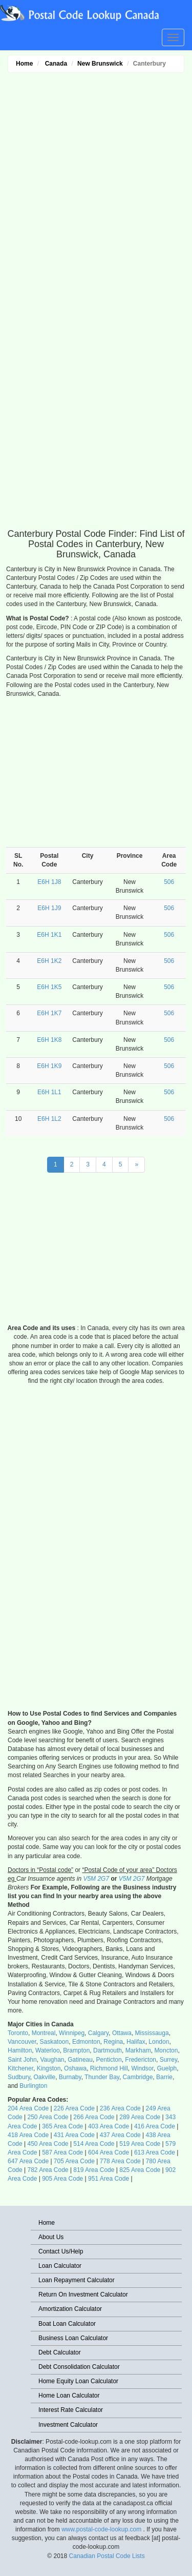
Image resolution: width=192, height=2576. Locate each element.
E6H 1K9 (49, 1066)
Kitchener (20, 2068)
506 (169, 882)
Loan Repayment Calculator (76, 2280)
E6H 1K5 (49, 987)
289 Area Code (139, 2117)
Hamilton (20, 2050)
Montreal (44, 2033)
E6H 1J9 (49, 908)
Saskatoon (54, 2041)
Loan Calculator (59, 2265)
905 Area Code (62, 2178)
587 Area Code (62, 2152)
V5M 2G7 (96, 1878)
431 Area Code (74, 2135)
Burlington (33, 2085)
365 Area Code (62, 2126)
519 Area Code (139, 2143)
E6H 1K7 (49, 1013)
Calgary (98, 2033)
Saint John (22, 2059)
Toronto (18, 2033)
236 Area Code (120, 2108)
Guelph (167, 2068)
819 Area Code (93, 2170)
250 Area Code (47, 2117)
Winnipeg (71, 2033)
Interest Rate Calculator (70, 2409)
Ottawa (122, 2033)
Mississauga (152, 2033)
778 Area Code (120, 2161)
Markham (138, 2050)
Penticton (109, 2059)
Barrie (164, 2077)
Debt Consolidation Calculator (79, 2366)
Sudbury (19, 2077)
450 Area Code (47, 2143)
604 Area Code (108, 2152)
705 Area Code (74, 2161)
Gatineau (80, 2059)
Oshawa (75, 2068)
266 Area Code (93, 2117)
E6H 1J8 (49, 882)
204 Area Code (28, 2108)
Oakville (44, 2077)
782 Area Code (47, 2170)
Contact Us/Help (60, 2251)
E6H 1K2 (49, 960)
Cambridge (138, 2077)
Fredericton (140, 2059)
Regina (113, 2041)
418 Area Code (28, 2135)
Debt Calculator (59, 2352)
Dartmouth (107, 2050)
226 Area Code (74, 2108)
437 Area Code (120, 2135)
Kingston (49, 2068)
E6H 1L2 (49, 1118)
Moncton (166, 2050)
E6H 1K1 (49, 934)
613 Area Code (154, 2152)
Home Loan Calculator (68, 2395)
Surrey (168, 2059)
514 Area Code (93, 2143)
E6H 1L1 (49, 1092)
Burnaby (70, 2077)
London (158, 2041)
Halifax (135, 2041)
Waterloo (47, 2050)
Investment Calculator (68, 2424)
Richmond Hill (109, 2068)
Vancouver (22, 2041)
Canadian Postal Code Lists (107, 2556)
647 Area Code (28, 2161)
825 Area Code (139, 2170)
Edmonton (86, 2041)
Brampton (76, 2050)
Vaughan (52, 2059)
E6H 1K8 (49, 1039)
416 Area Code (154, 2126)
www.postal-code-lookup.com (102, 2529)
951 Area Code (108, 2178)
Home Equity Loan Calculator (78, 2381)
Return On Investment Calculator (83, 2294)
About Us (50, 2237)
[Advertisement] (96, 232)
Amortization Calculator (70, 2308)
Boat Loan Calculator (67, 2323)
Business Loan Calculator (73, 2338)
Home (24, 63)
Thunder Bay (101, 2077)
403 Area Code (108, 2126)
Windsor (143, 2068)
